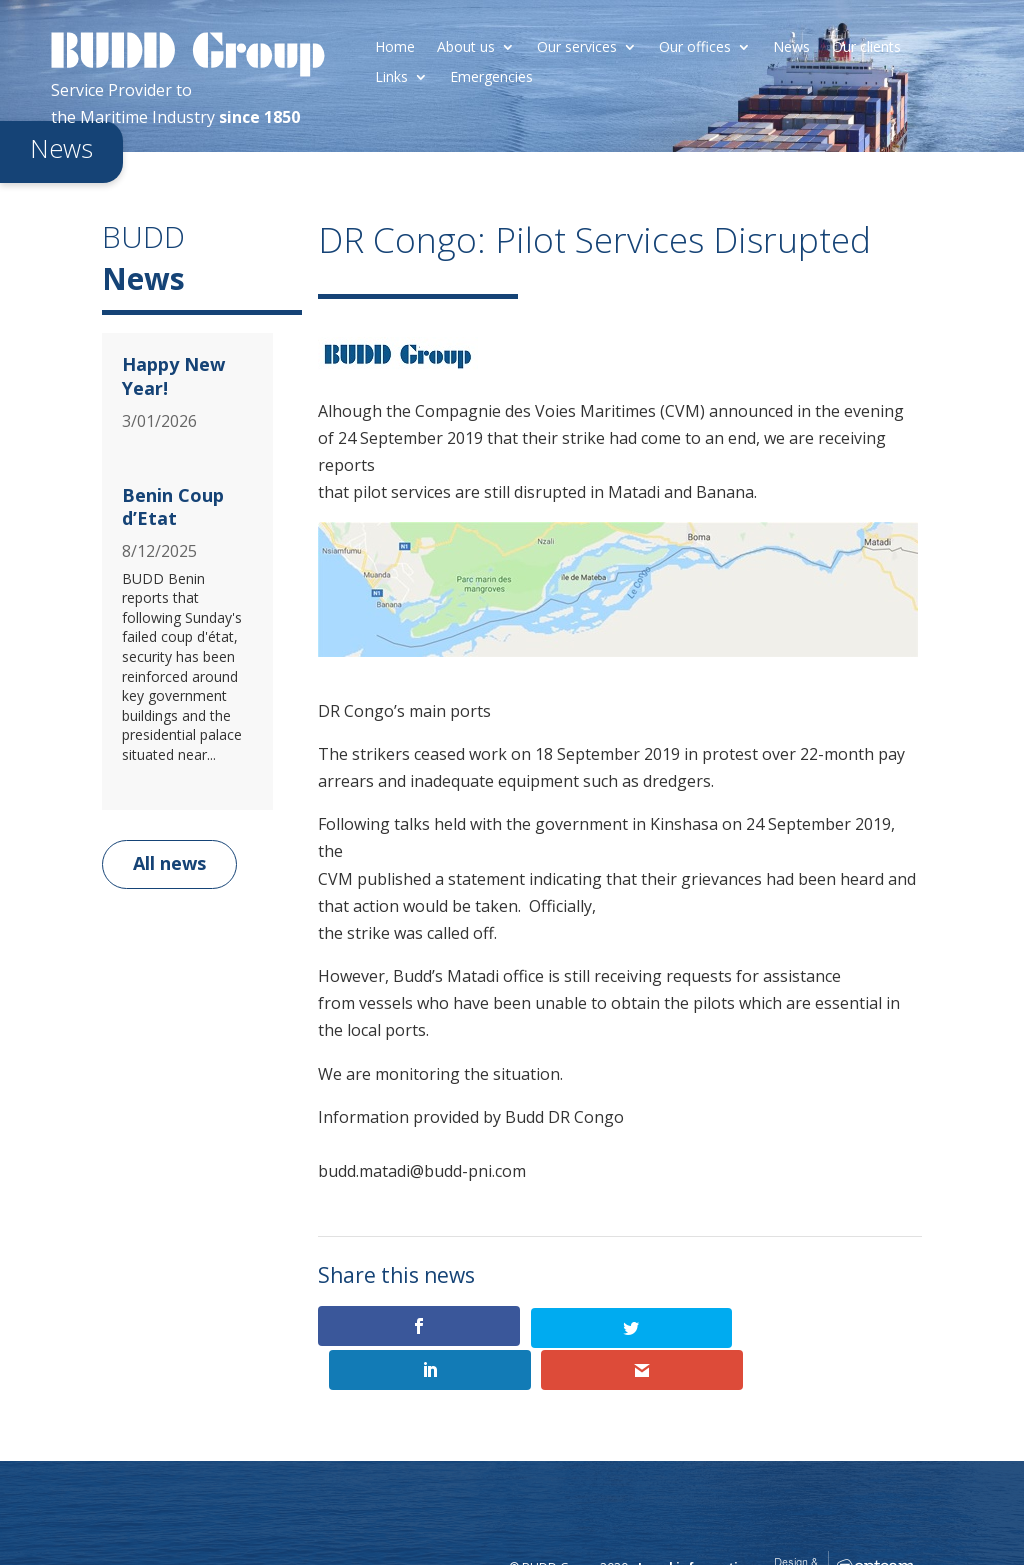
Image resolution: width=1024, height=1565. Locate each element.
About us (466, 48)
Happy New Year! (173, 375)
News (791, 48)
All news (169, 863)
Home (395, 48)
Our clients (866, 48)
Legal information (696, 1524)
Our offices (695, 48)
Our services (577, 48)
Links (391, 78)
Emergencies (491, 78)
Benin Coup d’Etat (173, 506)
